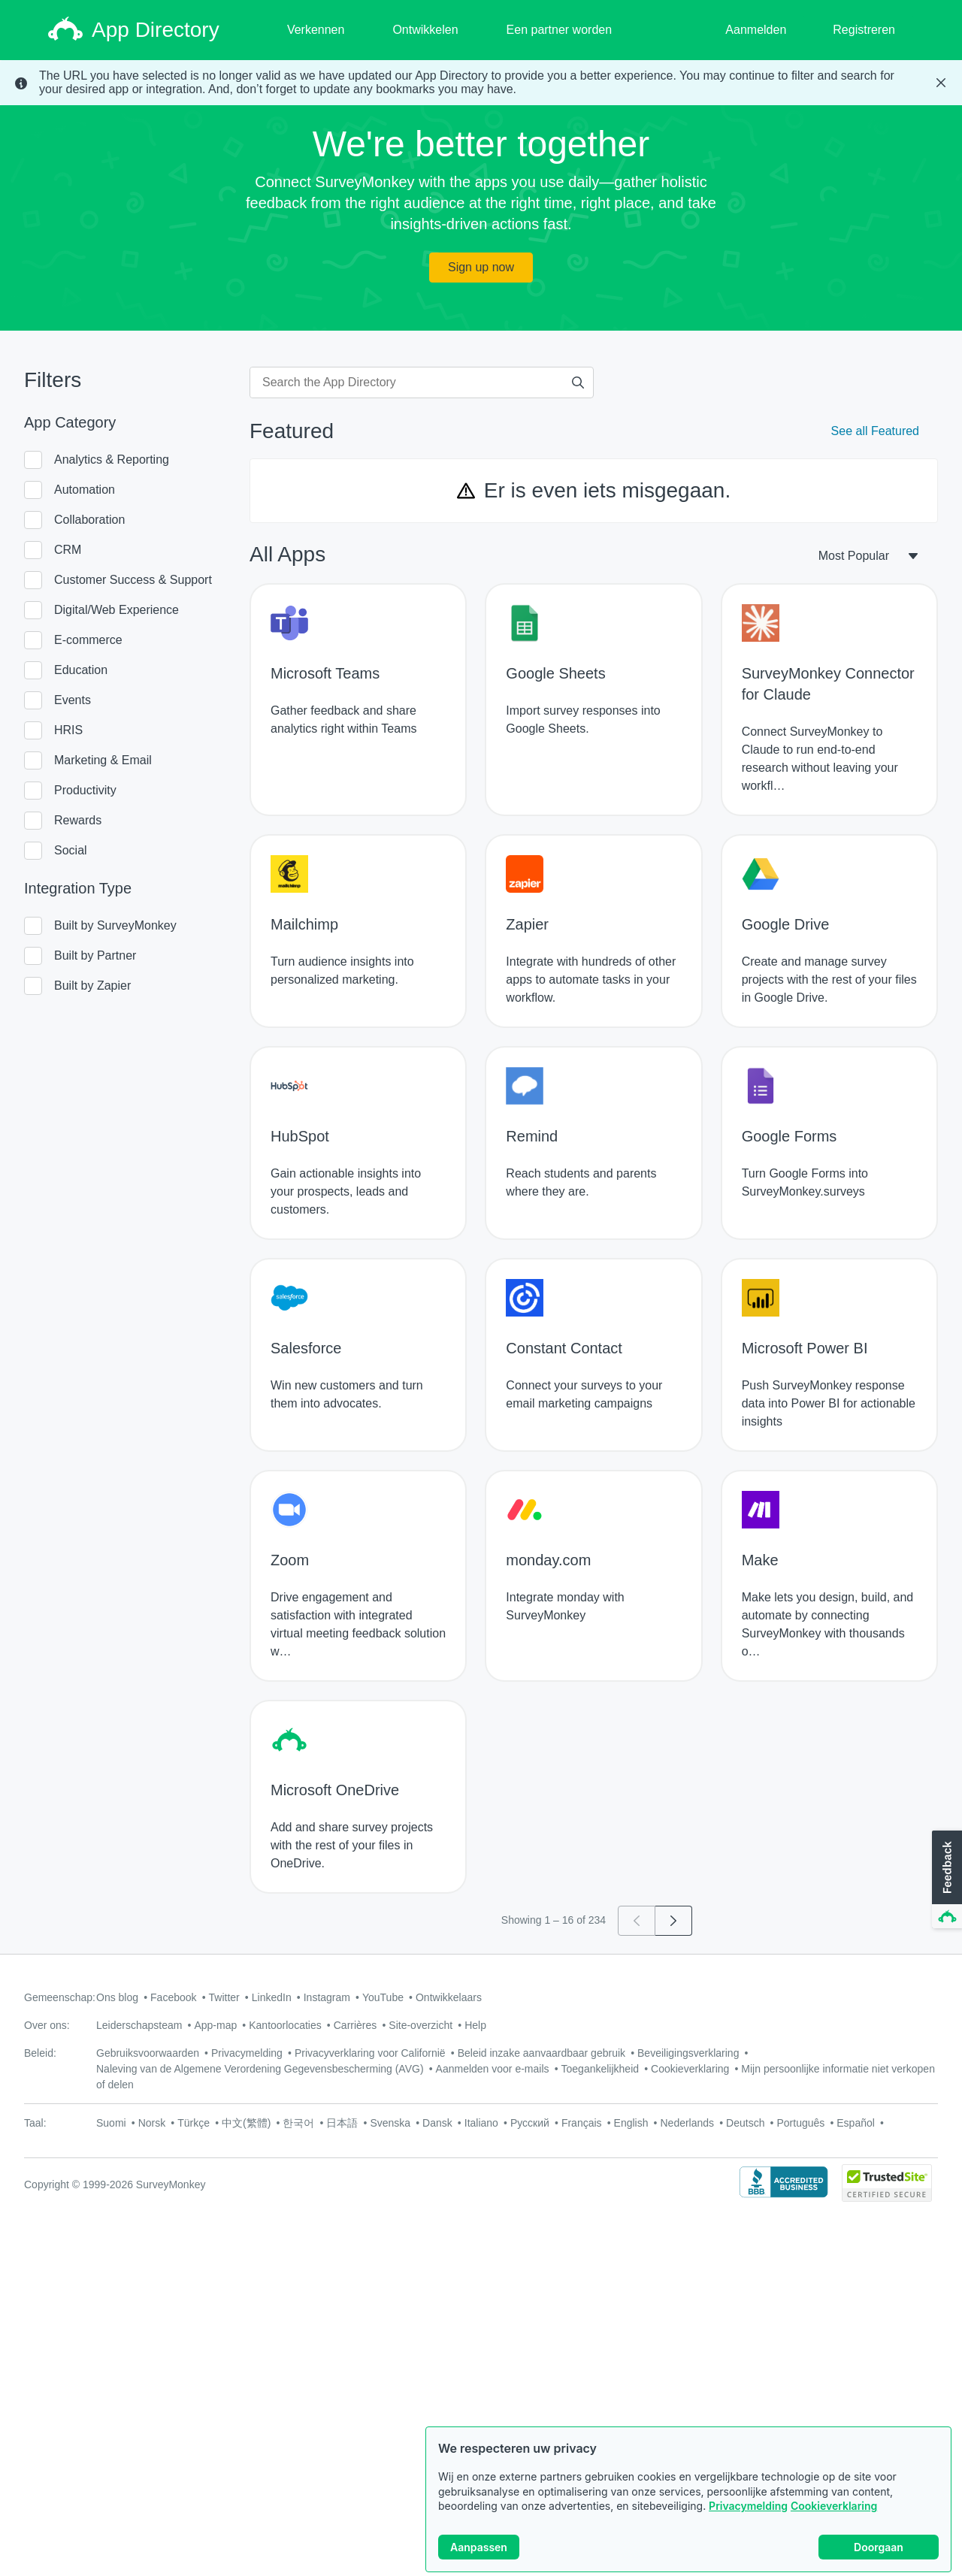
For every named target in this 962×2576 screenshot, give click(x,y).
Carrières (355, 2025)
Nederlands (687, 2123)
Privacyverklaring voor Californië (370, 2053)
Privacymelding (748, 2505)
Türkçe (193, 2123)
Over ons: (47, 2025)
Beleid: (40, 2053)
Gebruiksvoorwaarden (147, 2053)
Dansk (437, 2123)
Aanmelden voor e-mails (492, 2069)
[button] (945, 1880)
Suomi (111, 2123)
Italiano (481, 2123)
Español (855, 2123)
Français (581, 2123)
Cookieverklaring (834, 2505)
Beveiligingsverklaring (688, 2053)
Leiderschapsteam (139, 2025)
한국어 (298, 2123)
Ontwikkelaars (449, 1997)
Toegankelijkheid (600, 2069)
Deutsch (745, 2123)
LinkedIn (272, 1997)
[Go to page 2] (673, 1921)
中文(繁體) (246, 2123)
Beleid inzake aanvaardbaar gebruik (541, 2053)
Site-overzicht (420, 2025)
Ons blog (117, 1997)
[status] (481, 82)
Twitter (224, 1997)
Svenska (390, 2123)
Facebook (173, 1997)
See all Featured (875, 431)
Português (800, 2123)
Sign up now (481, 267)
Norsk (152, 2123)
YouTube (383, 1997)
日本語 (342, 2123)
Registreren (864, 29)
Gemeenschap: (59, 1997)
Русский (529, 2123)
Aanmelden (755, 29)
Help (475, 2025)
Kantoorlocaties (285, 2025)
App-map (215, 2025)
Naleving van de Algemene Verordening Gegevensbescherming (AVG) (260, 2069)
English (631, 2123)
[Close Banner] (941, 83)
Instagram (327, 1997)
